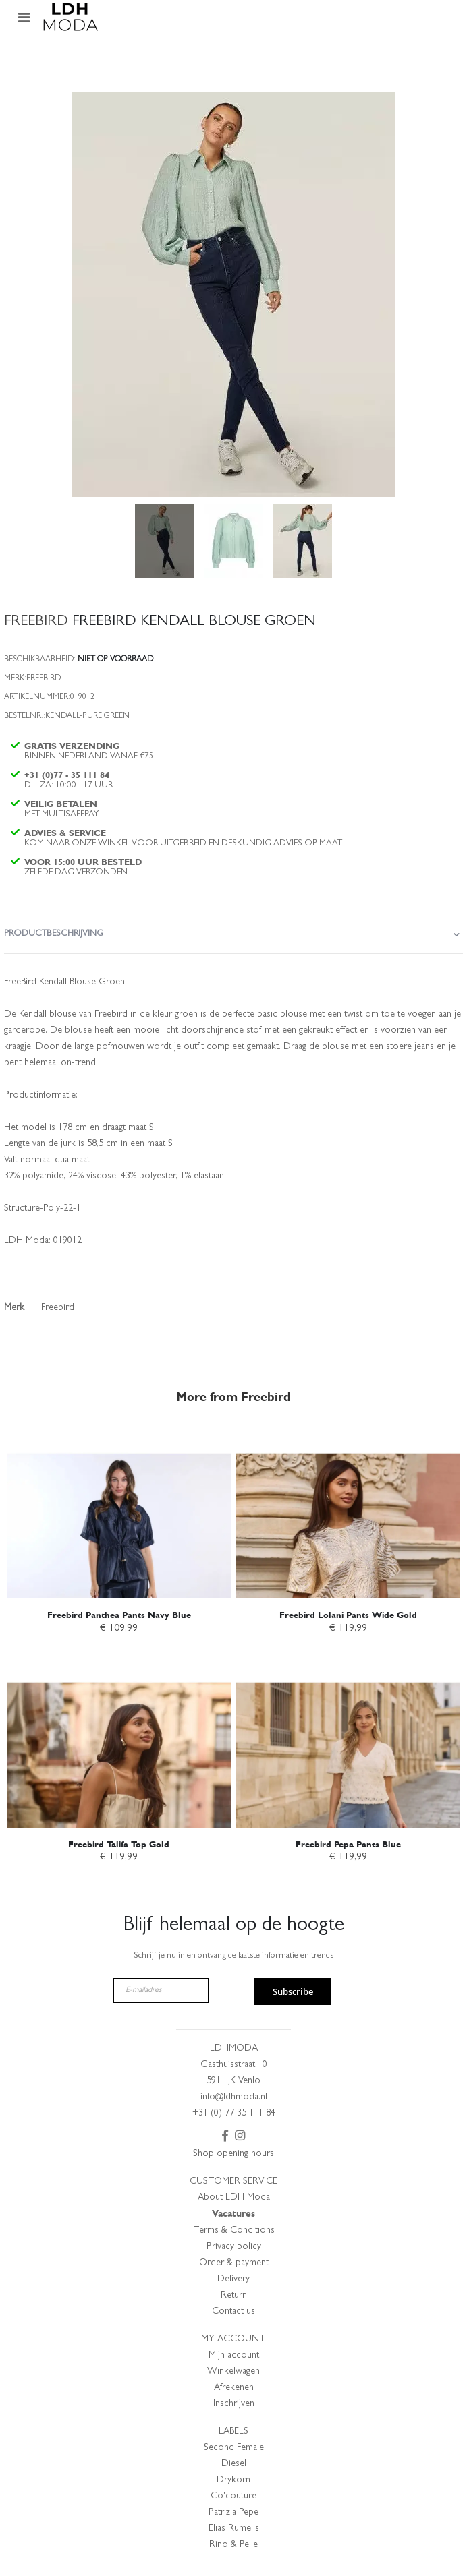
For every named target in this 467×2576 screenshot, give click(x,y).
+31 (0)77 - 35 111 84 (66, 775)
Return (234, 2295)
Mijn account (234, 2355)
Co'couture (233, 2496)
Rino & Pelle (233, 2545)
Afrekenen (234, 2388)
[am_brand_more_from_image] (119, 1512)
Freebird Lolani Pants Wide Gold (348, 1615)
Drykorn (233, 2480)
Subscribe (293, 1991)
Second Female (234, 2448)
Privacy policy (234, 2247)
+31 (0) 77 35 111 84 (233, 2113)
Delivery (233, 2279)
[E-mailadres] (161, 1990)
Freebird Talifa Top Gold (118, 1844)
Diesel (233, 2464)
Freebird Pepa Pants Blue (348, 1844)
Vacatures (233, 2213)
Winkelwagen (233, 2371)
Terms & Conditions (234, 2231)
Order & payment (234, 2263)
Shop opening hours (233, 2154)
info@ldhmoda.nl (233, 2097)
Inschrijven (233, 2404)
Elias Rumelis (234, 2529)
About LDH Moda (234, 2198)
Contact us (233, 2311)
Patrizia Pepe (233, 2512)
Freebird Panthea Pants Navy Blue (119, 1615)
